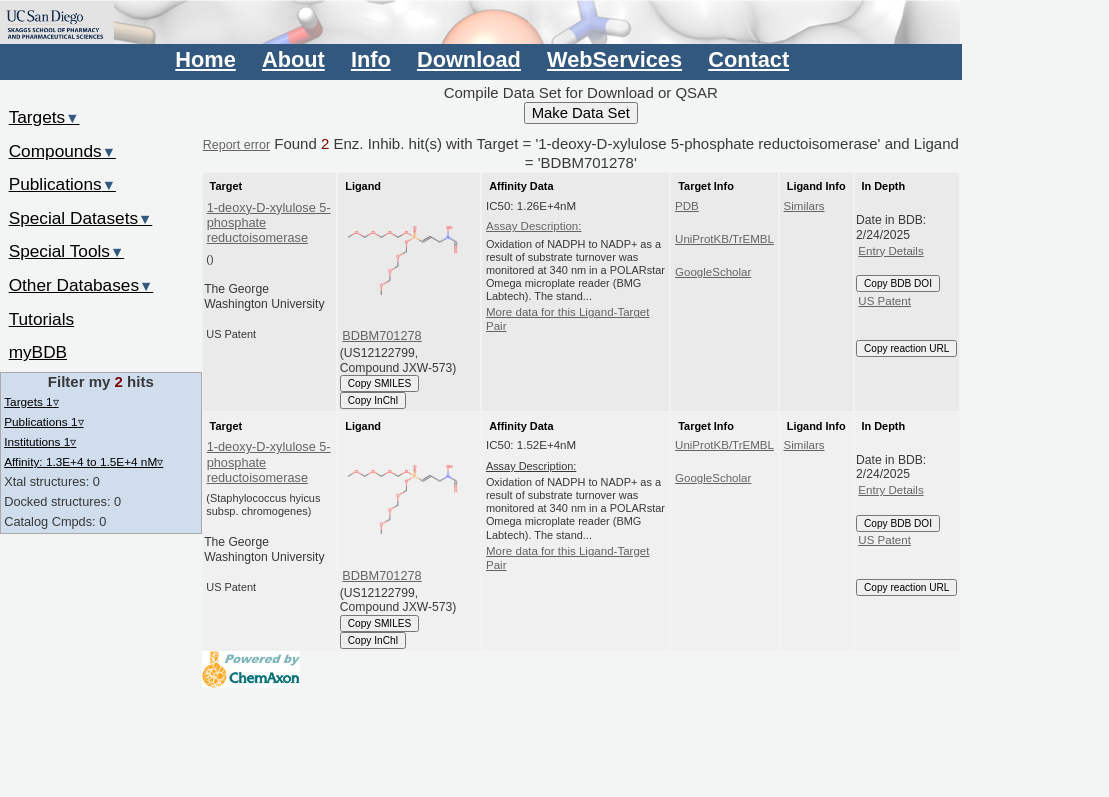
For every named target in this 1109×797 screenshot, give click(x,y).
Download (469, 59)
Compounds (62, 151)
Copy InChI (373, 400)
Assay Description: (534, 226)
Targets (44, 117)
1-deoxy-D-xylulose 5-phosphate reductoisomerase (269, 223)
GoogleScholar (713, 272)
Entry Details (890, 251)
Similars (804, 206)
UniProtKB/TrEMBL (724, 239)
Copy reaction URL (906, 348)
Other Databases (81, 285)
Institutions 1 (40, 441)
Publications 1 (43, 421)
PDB (687, 206)
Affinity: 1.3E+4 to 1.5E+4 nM (83, 461)
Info (371, 59)
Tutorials (42, 319)
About (293, 59)
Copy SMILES (380, 383)
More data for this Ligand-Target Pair (567, 319)
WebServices (614, 59)
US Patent (884, 301)
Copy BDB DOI (898, 283)
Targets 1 (31, 401)
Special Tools (67, 251)
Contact (748, 59)
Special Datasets (81, 218)
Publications (62, 184)
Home (205, 59)
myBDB (38, 352)
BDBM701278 (381, 335)
